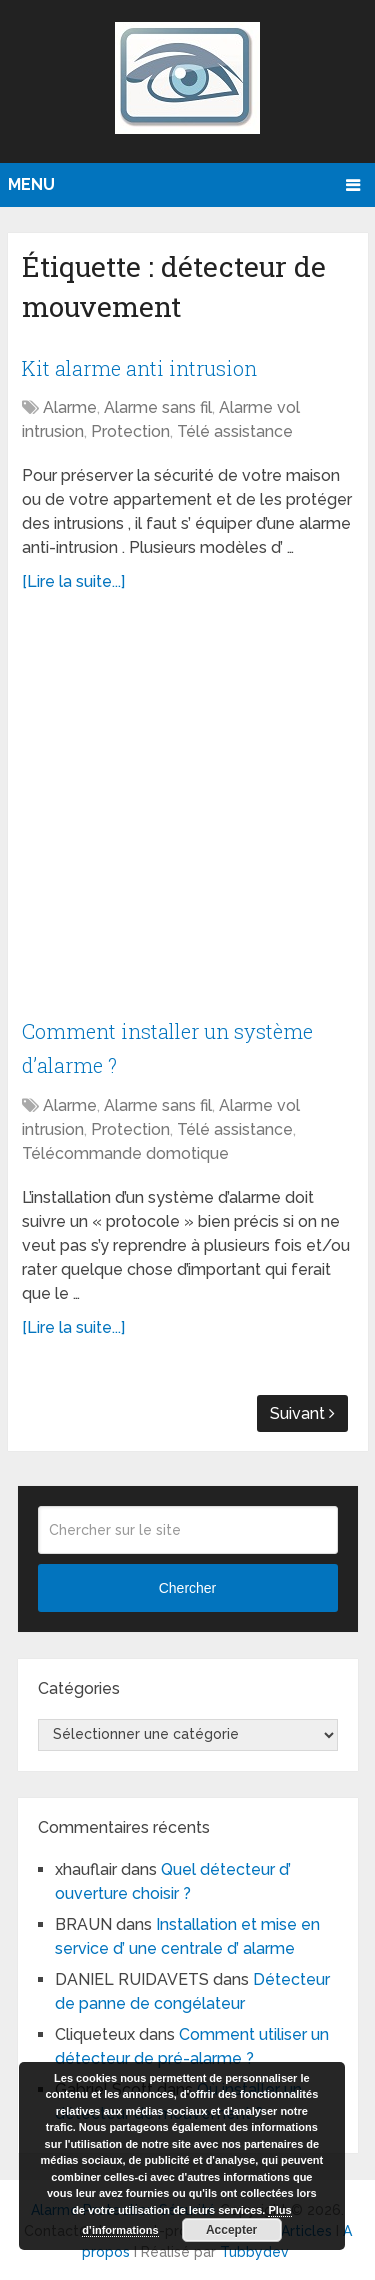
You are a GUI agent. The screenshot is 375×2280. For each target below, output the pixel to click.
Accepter (231, 2230)
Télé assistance (235, 431)
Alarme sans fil (158, 407)
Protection (130, 431)
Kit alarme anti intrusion (139, 368)
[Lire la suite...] (73, 581)
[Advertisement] (187, 811)
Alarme (70, 407)
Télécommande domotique (125, 1153)
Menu (31, 184)
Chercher (188, 1588)
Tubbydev (254, 2252)
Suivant (302, 1413)
